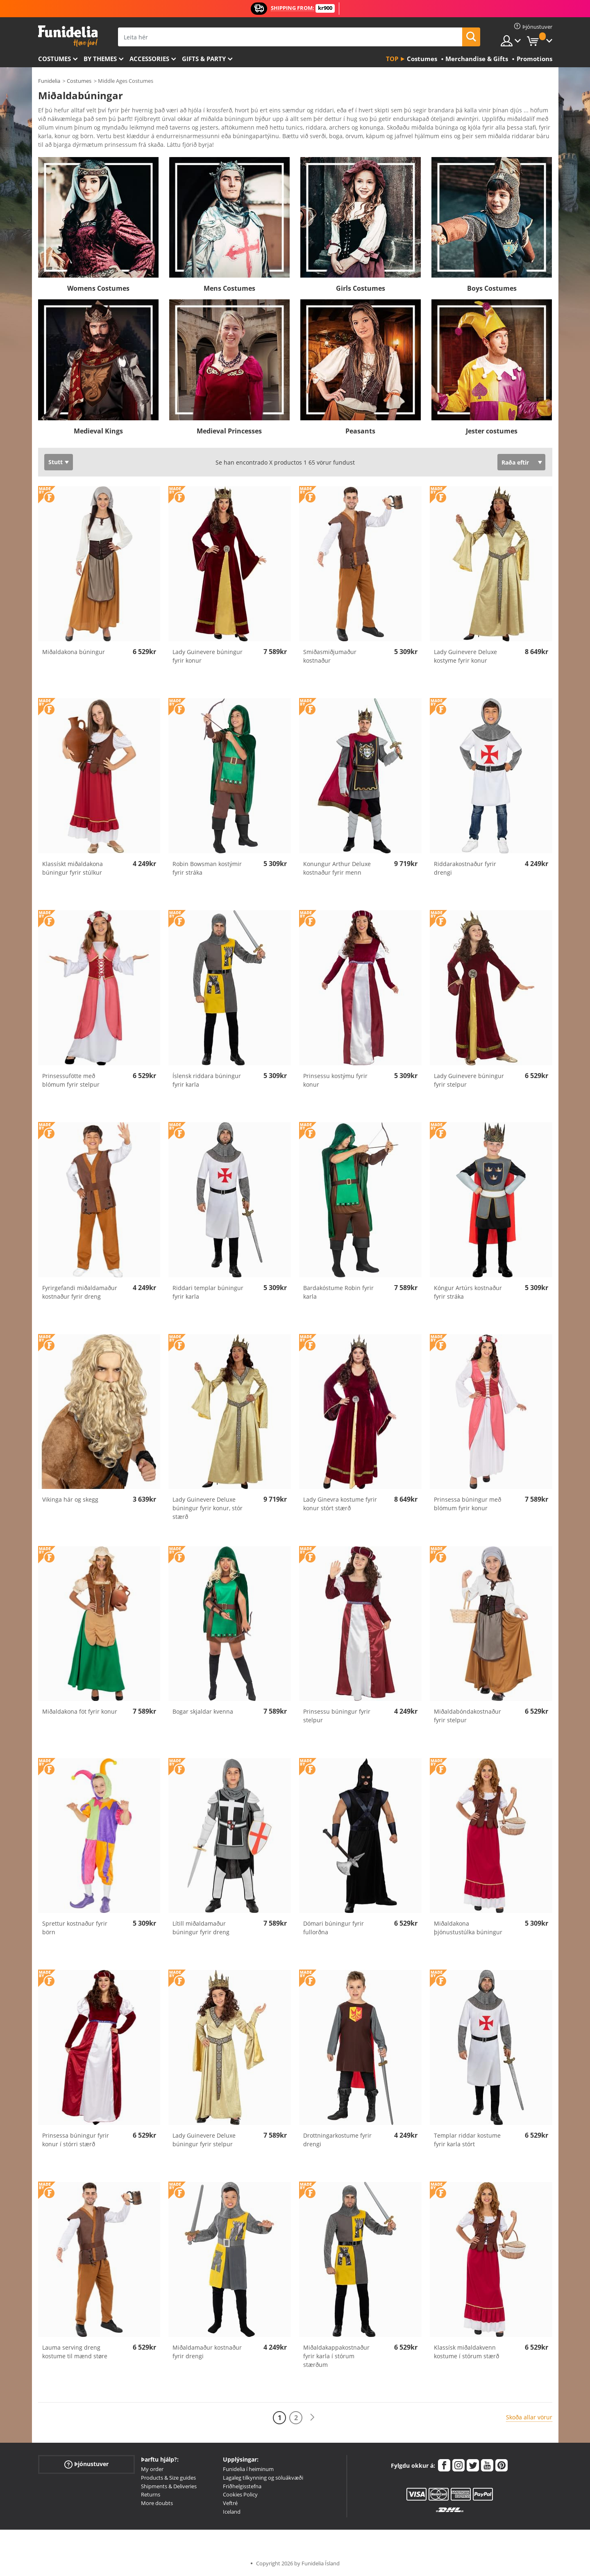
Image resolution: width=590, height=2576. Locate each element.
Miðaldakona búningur (73, 652)
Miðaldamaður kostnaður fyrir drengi (207, 2351)
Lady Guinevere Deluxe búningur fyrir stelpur (204, 2139)
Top (392, 59)
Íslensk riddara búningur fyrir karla (206, 1080)
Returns (150, 2494)
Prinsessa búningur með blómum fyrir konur (467, 1503)
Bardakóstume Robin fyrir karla (338, 1292)
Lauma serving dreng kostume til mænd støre (74, 2351)
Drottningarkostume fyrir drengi (337, 2139)
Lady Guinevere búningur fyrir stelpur (469, 1080)
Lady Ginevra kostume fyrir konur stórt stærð (340, 1503)
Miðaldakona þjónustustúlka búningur (468, 1927)
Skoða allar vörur (529, 2417)
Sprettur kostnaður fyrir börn (74, 1927)
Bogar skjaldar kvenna (202, 1711)
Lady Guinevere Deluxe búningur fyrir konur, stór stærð (207, 1508)
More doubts (157, 2503)
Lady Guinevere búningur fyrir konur (207, 656)
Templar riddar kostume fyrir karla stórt (467, 2139)
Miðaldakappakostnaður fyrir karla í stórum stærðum (336, 2356)
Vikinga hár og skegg (70, 1499)
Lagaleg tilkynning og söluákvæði (263, 2477)
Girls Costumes (360, 288)
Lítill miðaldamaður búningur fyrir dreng (200, 1927)
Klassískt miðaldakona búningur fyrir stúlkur (72, 868)
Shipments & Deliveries (169, 2486)
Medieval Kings (98, 430)
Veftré (230, 2503)
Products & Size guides (168, 2477)
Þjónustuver (86, 2464)
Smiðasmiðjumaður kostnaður (329, 656)
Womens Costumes (98, 288)
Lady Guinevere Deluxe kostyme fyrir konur (465, 656)
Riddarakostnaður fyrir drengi (465, 868)
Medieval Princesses (229, 430)
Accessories (149, 59)
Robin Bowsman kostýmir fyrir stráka (207, 868)
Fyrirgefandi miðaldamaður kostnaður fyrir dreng (79, 1292)
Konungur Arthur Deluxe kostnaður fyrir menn (337, 868)
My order (152, 2469)
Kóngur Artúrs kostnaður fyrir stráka (468, 1292)
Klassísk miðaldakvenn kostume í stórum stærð (466, 2351)
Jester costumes (491, 430)
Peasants (360, 430)
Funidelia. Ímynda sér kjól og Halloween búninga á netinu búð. (68, 36)
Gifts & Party (204, 59)
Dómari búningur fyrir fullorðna (333, 1927)
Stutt (55, 462)
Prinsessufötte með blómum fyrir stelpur (71, 1080)
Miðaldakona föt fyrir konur (79, 1711)
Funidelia (49, 80)
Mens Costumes (229, 288)
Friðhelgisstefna (242, 2486)
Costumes (54, 59)
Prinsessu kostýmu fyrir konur (335, 1080)
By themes (100, 59)
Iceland (232, 2511)
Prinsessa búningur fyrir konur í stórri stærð (75, 2139)
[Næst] (312, 2417)
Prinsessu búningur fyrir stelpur (336, 1715)
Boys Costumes (492, 288)
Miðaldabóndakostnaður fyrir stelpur (467, 1715)
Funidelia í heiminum (248, 2469)
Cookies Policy (240, 2494)
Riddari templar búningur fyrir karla (207, 1292)
